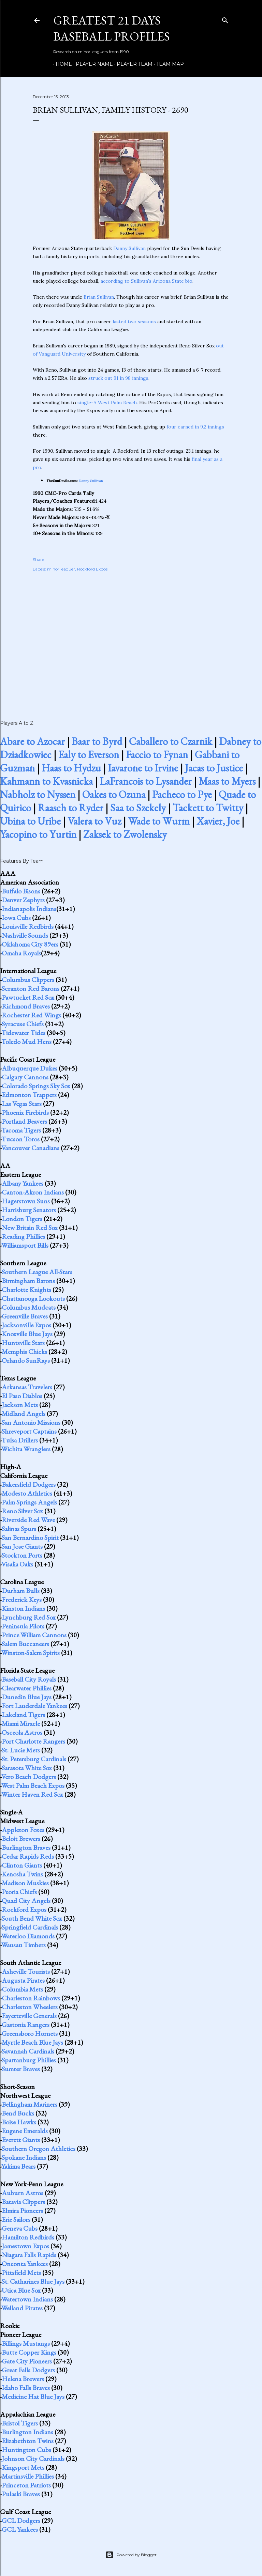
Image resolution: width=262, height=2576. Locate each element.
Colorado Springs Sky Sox (36, 1085)
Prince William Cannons (34, 1634)
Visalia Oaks (17, 1564)
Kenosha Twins (22, 1874)
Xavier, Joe (217, 821)
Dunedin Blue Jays (27, 1696)
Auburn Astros (22, 2192)
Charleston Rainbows (31, 1998)
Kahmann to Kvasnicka (46, 781)
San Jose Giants (22, 1546)
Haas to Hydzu (71, 768)
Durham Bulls (21, 1590)
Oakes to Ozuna (113, 794)
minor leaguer (61, 569)
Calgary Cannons (25, 1077)
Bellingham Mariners (29, 2104)
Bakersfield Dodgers (29, 1484)
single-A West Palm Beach (107, 403)
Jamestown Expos (25, 2246)
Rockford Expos (92, 569)
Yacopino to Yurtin (38, 834)
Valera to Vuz (94, 821)
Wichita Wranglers (25, 1449)
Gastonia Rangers (25, 2024)
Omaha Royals (21, 953)
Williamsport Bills (24, 1245)
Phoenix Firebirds (25, 1112)
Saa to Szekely (138, 807)
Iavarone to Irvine (143, 768)
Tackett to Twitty (208, 807)
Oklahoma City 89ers (30, 944)
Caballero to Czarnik (170, 741)
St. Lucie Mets (21, 1750)
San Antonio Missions (31, 1422)
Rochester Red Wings (31, 1015)
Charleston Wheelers (30, 2006)
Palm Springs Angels (29, 1502)
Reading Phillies (23, 1236)
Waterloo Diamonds (28, 1936)
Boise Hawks (19, 2122)
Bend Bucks (18, 2113)
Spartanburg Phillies (29, 2060)
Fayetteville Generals (29, 2015)
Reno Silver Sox (22, 1510)
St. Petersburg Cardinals (34, 1758)
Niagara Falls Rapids (29, 2254)
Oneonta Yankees (25, 2263)
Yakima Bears (18, 2166)
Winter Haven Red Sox (32, 1794)
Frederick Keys (22, 1599)
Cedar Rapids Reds (28, 1856)
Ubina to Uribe (30, 821)
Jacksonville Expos (26, 1325)
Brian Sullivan (99, 297)
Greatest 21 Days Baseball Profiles (111, 28)
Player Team (132, 64)
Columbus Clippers (28, 979)
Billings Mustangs (26, 2343)
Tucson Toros (20, 1139)
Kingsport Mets (23, 2467)
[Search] (225, 19)
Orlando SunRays (26, 1360)
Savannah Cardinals (28, 2051)
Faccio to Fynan (157, 754)
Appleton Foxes (23, 1829)
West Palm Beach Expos (32, 1785)
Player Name (92, 64)
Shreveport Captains (29, 1431)
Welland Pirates (22, 2308)
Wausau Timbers (23, 1944)
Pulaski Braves (21, 2493)
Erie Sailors (16, 2219)
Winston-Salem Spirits (30, 1652)
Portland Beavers (24, 1121)
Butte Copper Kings (29, 2352)
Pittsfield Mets (21, 2272)
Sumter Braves (21, 2068)
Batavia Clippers (23, 2201)
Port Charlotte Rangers (33, 1741)
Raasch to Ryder (70, 807)
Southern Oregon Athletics (38, 2148)
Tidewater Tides (23, 1032)
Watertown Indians (27, 2299)
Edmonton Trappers (29, 1094)
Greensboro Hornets (30, 2033)
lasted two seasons (134, 321)
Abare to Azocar (32, 741)
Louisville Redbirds (28, 926)
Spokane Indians (24, 2157)
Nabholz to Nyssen (37, 794)
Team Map (167, 64)
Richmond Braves (26, 1006)
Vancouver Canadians (30, 1147)
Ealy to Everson (88, 754)
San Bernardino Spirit (30, 1537)
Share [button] (38, 559)
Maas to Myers (227, 781)
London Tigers (22, 1218)
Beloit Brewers (21, 1838)
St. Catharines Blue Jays (33, 2281)
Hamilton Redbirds (28, 2237)
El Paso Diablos (22, 1395)
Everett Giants (21, 2139)
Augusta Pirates (23, 1980)
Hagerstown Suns (26, 1201)
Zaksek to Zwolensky (125, 834)
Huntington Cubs (26, 2449)
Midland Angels (23, 1413)
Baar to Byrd (97, 741)
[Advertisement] (131, 638)
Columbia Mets (22, 1989)
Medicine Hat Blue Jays (33, 2396)
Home (61, 64)
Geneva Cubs (20, 2228)
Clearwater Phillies (27, 1688)
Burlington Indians (27, 2431)
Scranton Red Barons (30, 988)
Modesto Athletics (27, 1493)
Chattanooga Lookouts (33, 1298)
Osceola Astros (22, 1732)
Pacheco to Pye (182, 794)
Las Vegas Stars (22, 1103)
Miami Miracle (21, 1723)
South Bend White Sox (32, 1918)
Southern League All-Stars (37, 1271)
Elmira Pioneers (22, 2210)
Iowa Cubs (16, 917)
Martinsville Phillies (28, 2476)
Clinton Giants (22, 1865)
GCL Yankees (20, 2529)
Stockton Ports (22, 1555)
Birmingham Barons (28, 1280)
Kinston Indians (23, 1608)
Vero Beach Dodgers (28, 1776)
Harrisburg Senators (29, 1209)
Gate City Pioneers (27, 2361)
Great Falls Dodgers (28, 2370)
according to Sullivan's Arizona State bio (146, 281)
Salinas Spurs (19, 1528)
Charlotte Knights (26, 1289)
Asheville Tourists (26, 1971)
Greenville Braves (25, 1316)
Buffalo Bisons (21, 891)
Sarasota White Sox (27, 1767)
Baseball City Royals (29, 1679)
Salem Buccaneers (25, 1643)
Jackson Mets (20, 1404)
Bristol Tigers (20, 2423)
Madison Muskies (25, 1882)
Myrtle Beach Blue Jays (32, 2042)
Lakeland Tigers (23, 1714)
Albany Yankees (22, 1183)
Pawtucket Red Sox (28, 997)
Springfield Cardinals (30, 1927)
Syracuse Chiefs (23, 1023)
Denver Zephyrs (23, 899)
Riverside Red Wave (28, 1519)
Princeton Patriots (26, 2485)
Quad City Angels (26, 1900)
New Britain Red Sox (30, 1227)
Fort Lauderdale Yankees (34, 1705)
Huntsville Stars (23, 1342)
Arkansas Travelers (27, 1387)
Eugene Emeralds (25, 2130)
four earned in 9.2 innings (195, 427)
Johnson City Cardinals (33, 2458)
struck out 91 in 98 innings (118, 378)
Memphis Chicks (24, 1351)
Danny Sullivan (129, 248)
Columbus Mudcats (29, 1307)
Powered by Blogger (131, 2555)
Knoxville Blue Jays (27, 1333)
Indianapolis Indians (29, 908)
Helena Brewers (23, 2378)
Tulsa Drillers (19, 1440)
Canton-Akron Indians (33, 1192)
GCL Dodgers (21, 2520)
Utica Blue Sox (21, 2290)
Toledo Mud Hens (26, 1041)
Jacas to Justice (214, 768)
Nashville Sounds (25, 935)
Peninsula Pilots (23, 1626)
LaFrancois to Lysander (146, 781)
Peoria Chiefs (19, 1891)
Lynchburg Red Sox (29, 1617)
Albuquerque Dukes (29, 1068)
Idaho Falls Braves (26, 2387)
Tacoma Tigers (21, 1130)
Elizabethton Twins (28, 2440)
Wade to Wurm (159, 821)
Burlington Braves (26, 1847)
